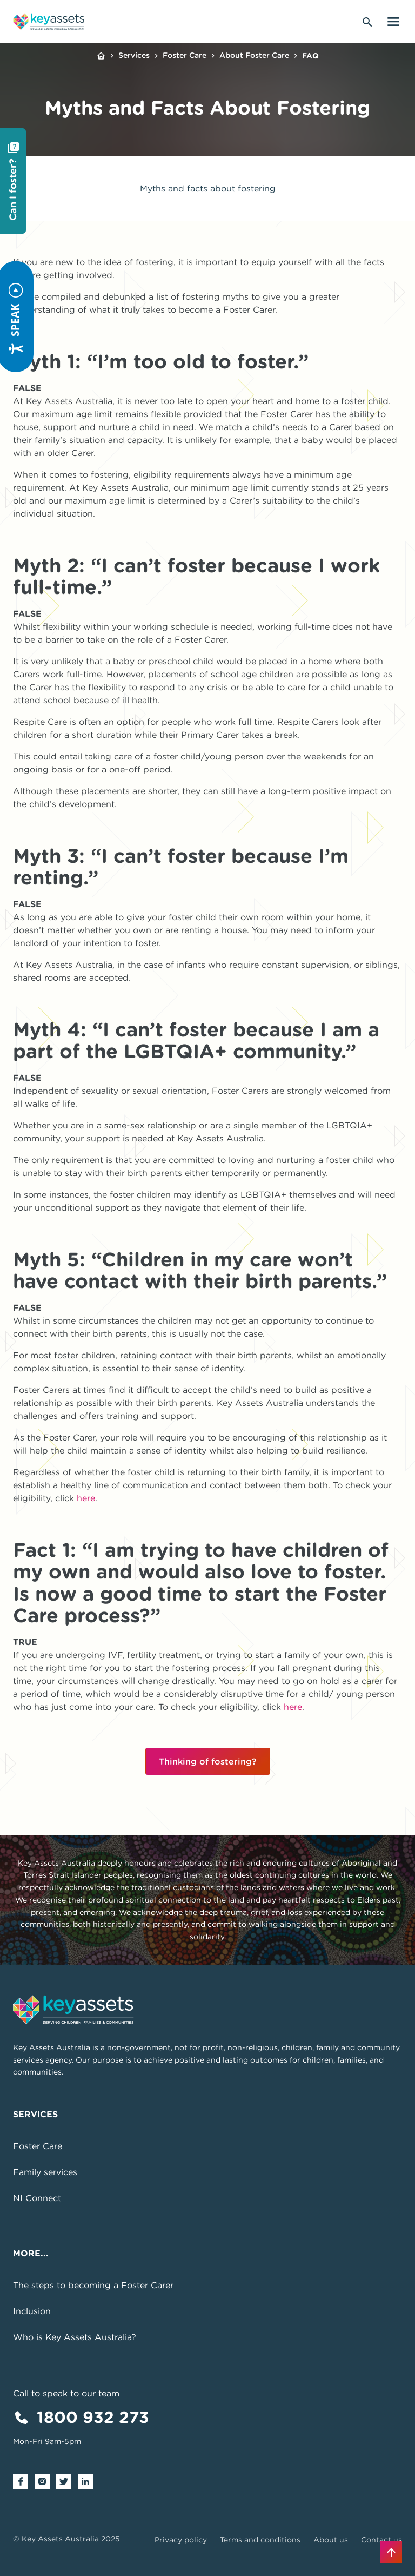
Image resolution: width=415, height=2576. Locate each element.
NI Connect (37, 2197)
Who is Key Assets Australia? (74, 2336)
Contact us (381, 2540)
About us (330, 2540)
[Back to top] (391, 2552)
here (86, 1497)
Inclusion (32, 2311)
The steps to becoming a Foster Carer (93, 2285)
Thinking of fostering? (208, 1761)
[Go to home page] (49, 21)
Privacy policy (181, 2540)
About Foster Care (254, 55)
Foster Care (184, 55)
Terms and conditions (260, 2540)
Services (134, 55)
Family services (45, 2172)
